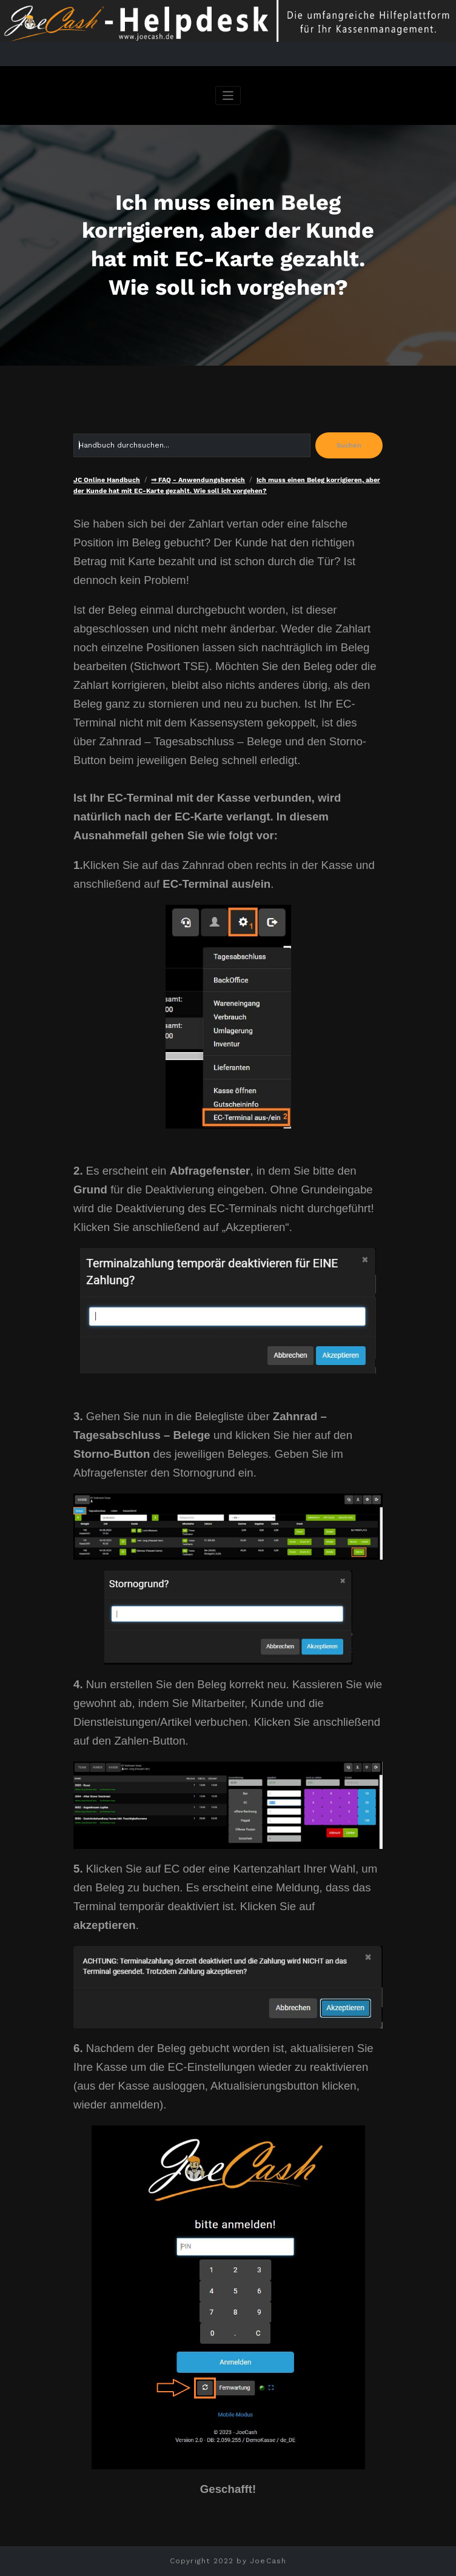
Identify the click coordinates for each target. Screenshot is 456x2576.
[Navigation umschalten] (228, 95)
